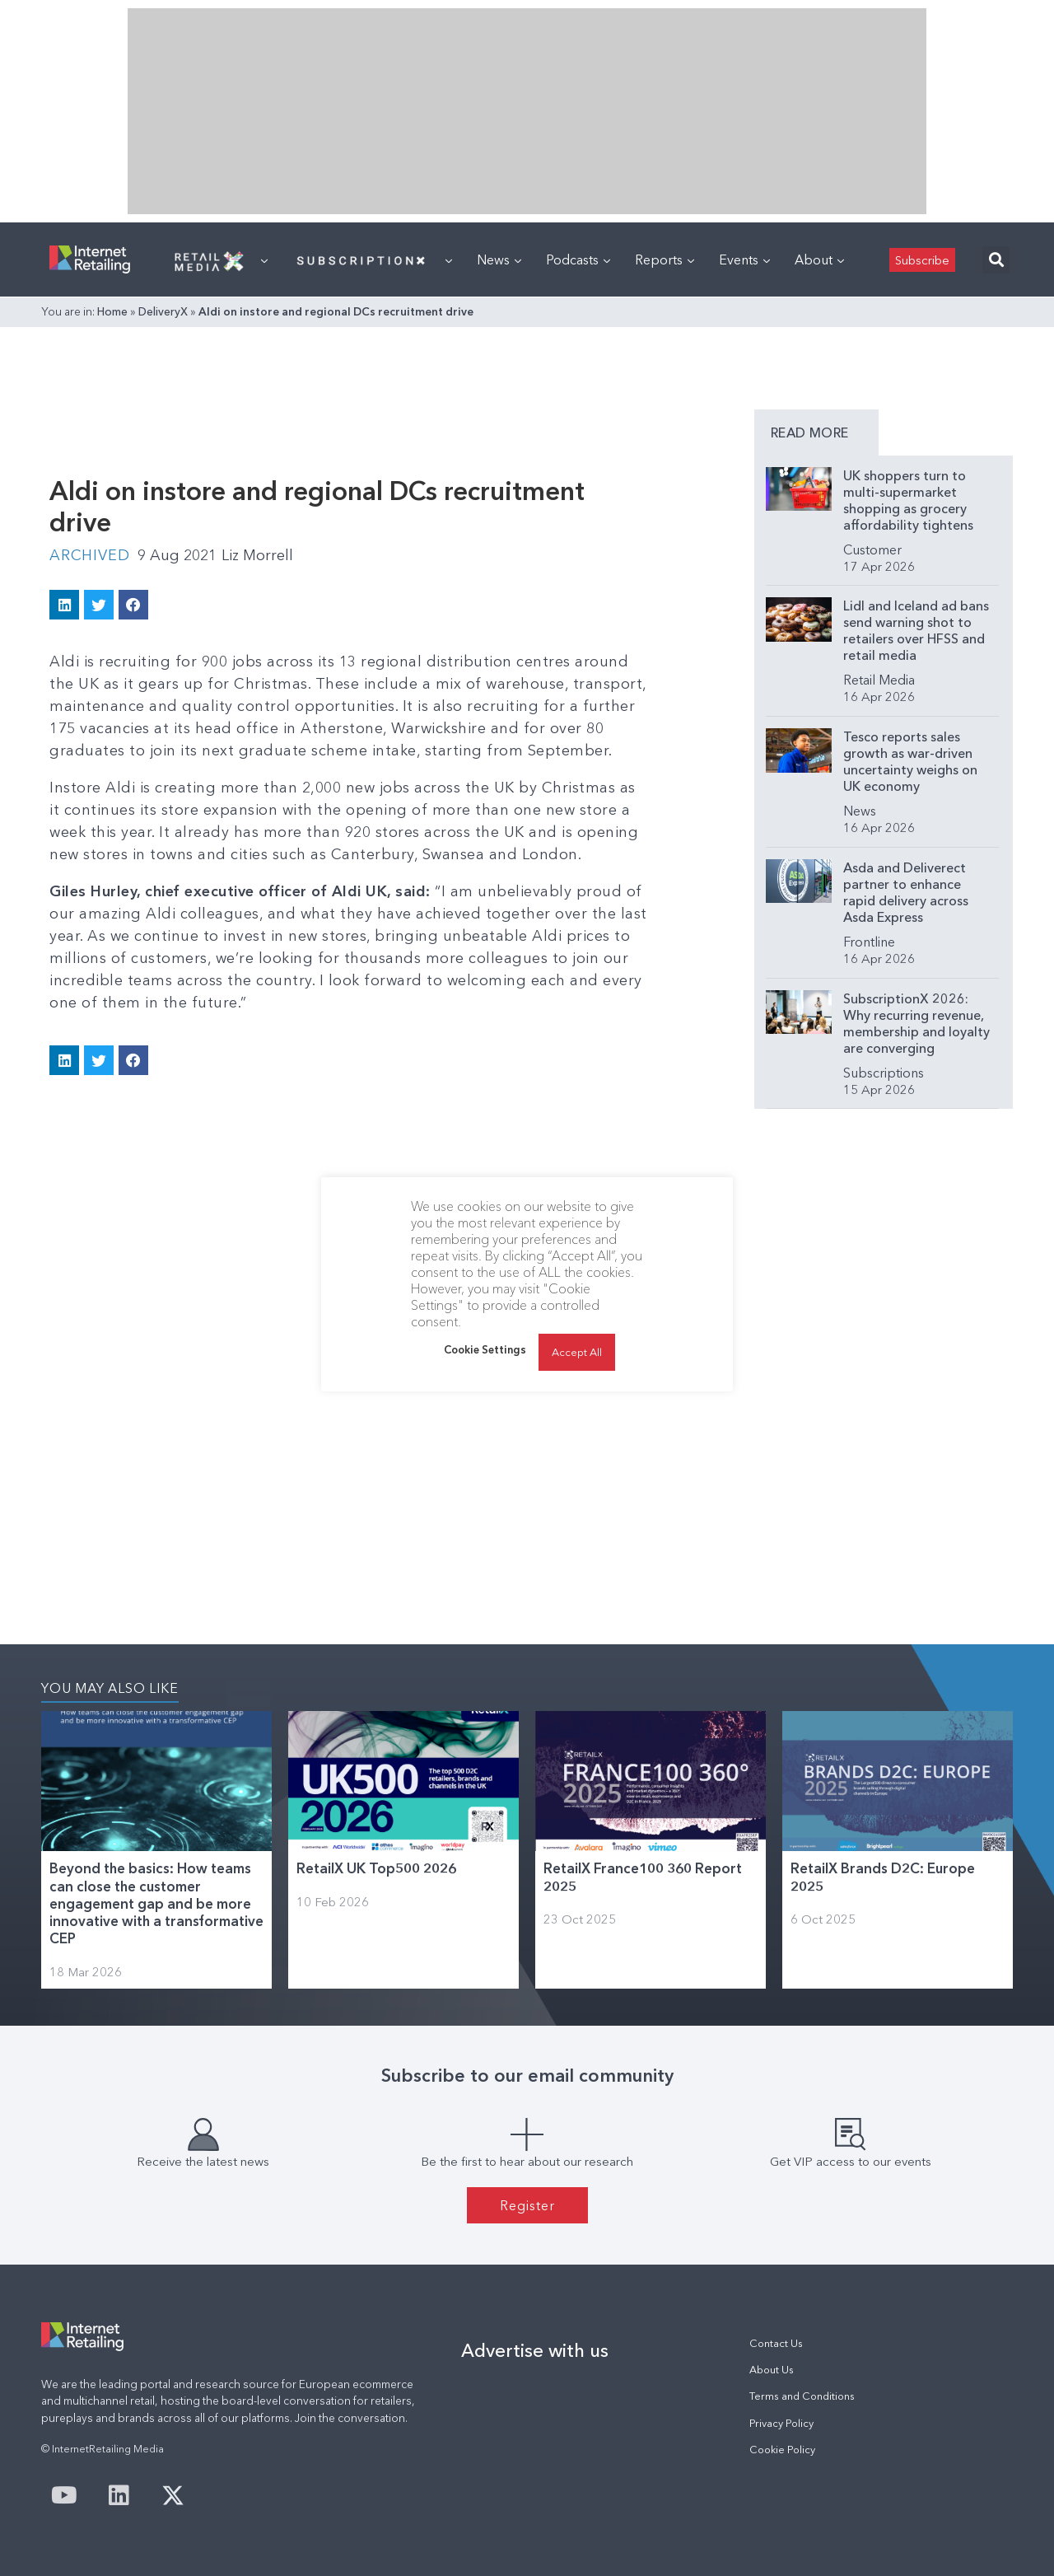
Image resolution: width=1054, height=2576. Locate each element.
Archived (89, 555)
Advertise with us (535, 2350)
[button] (996, 259)
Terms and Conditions (802, 2396)
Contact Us (776, 2343)
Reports (664, 259)
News (499, 259)
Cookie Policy (782, 2449)
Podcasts (578, 259)
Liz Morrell (257, 555)
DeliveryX (163, 311)
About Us (771, 2369)
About (819, 259)
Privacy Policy (781, 2423)
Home (112, 311)
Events (744, 259)
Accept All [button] (577, 1351)
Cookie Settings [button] (485, 1349)
